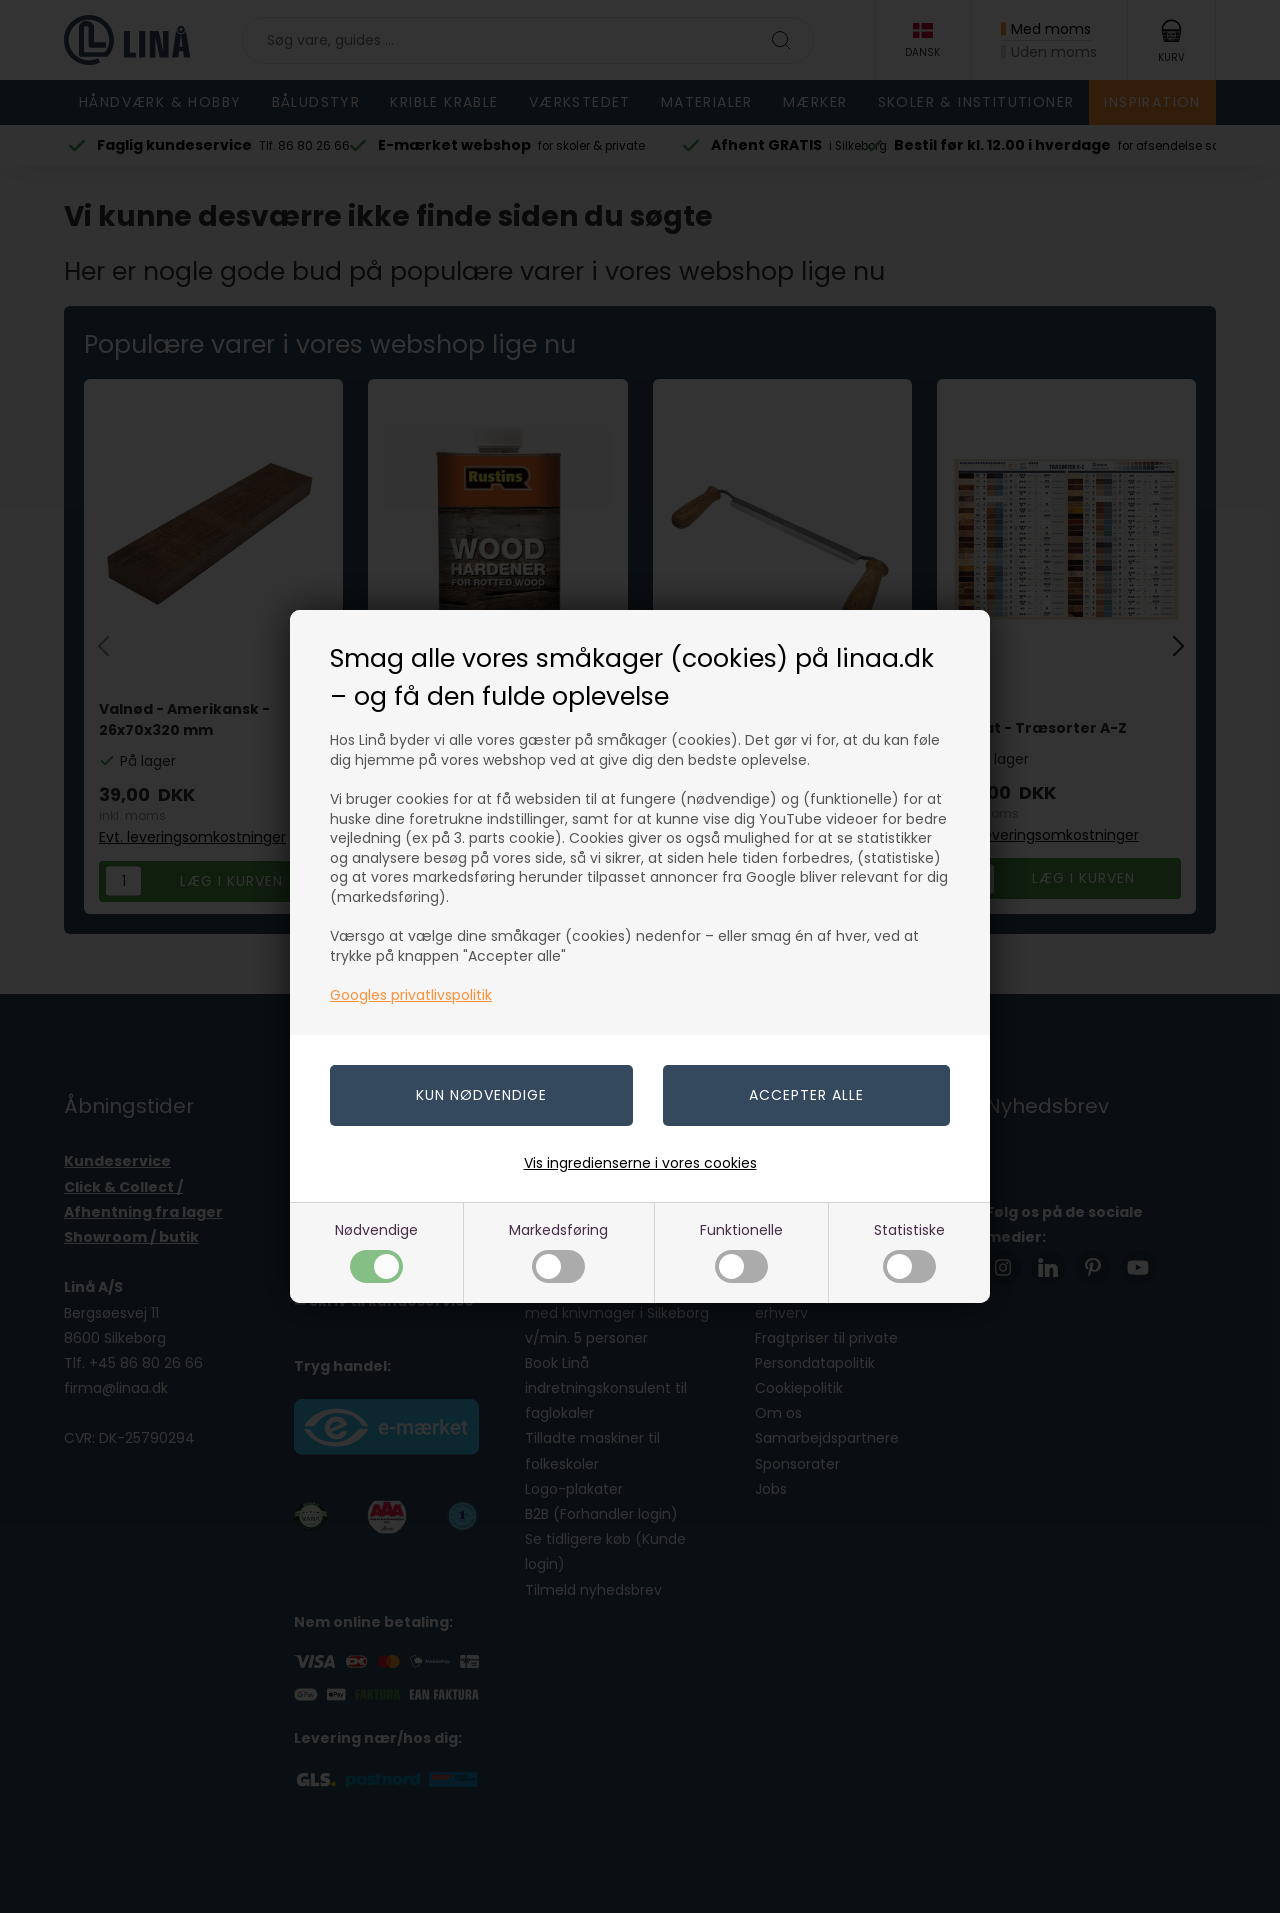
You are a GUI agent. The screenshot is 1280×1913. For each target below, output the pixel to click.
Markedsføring (558, 1251)
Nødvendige (376, 1251)
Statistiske (909, 1251)
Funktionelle (741, 1251)
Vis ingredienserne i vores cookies (640, 1163)
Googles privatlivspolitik (411, 995)
